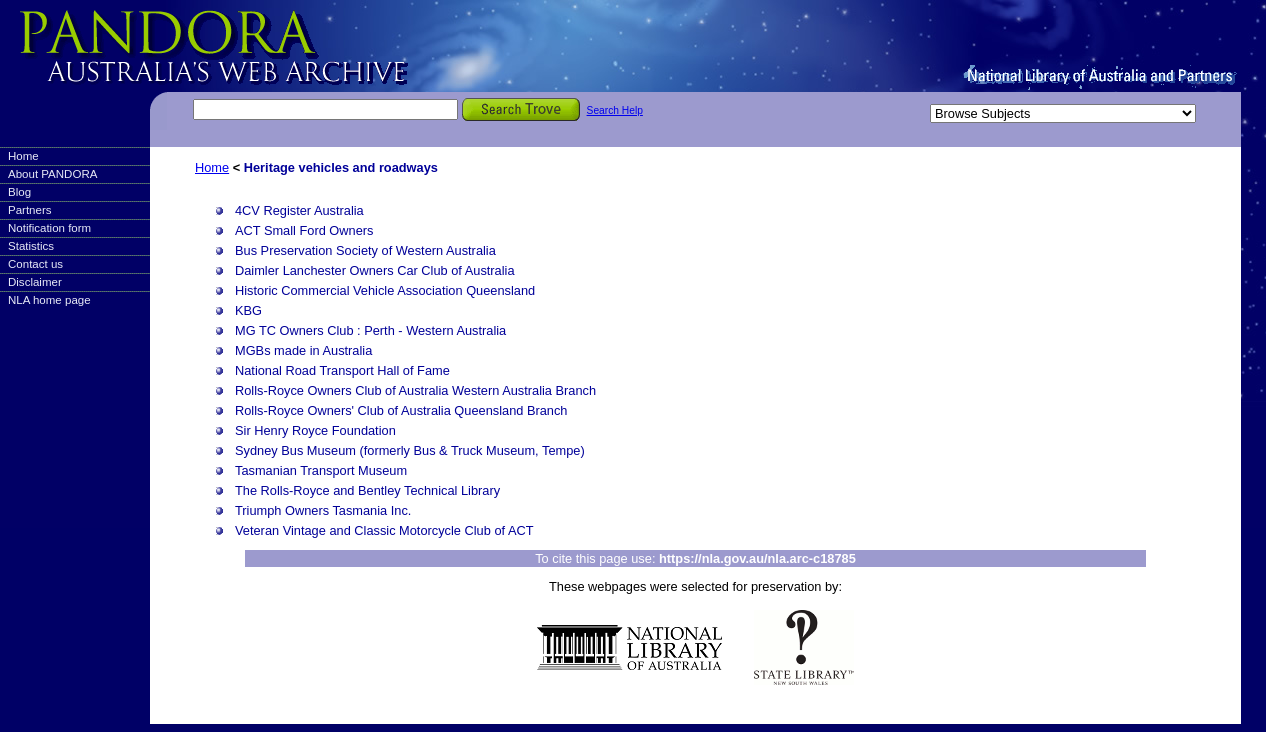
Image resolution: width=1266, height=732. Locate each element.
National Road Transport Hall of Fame (342, 370)
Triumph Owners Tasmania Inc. (323, 510)
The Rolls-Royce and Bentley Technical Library (367, 490)
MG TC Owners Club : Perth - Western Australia (370, 330)
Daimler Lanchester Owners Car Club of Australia (375, 270)
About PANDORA (52, 174)
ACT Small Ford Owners (304, 230)
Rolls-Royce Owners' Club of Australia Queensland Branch (401, 410)
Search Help (615, 110)
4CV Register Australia (299, 210)
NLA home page (49, 300)
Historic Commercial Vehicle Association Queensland (385, 290)
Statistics (31, 246)
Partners (30, 210)
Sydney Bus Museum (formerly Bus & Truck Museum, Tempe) (410, 450)
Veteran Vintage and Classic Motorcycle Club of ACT (384, 530)
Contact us (35, 264)
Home (23, 156)
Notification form (49, 228)
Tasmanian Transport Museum (321, 470)
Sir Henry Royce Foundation (315, 430)
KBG (248, 310)
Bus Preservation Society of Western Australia (365, 250)
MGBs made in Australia (303, 350)
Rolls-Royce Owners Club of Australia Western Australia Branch (415, 390)
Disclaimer (35, 282)
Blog (19, 192)
